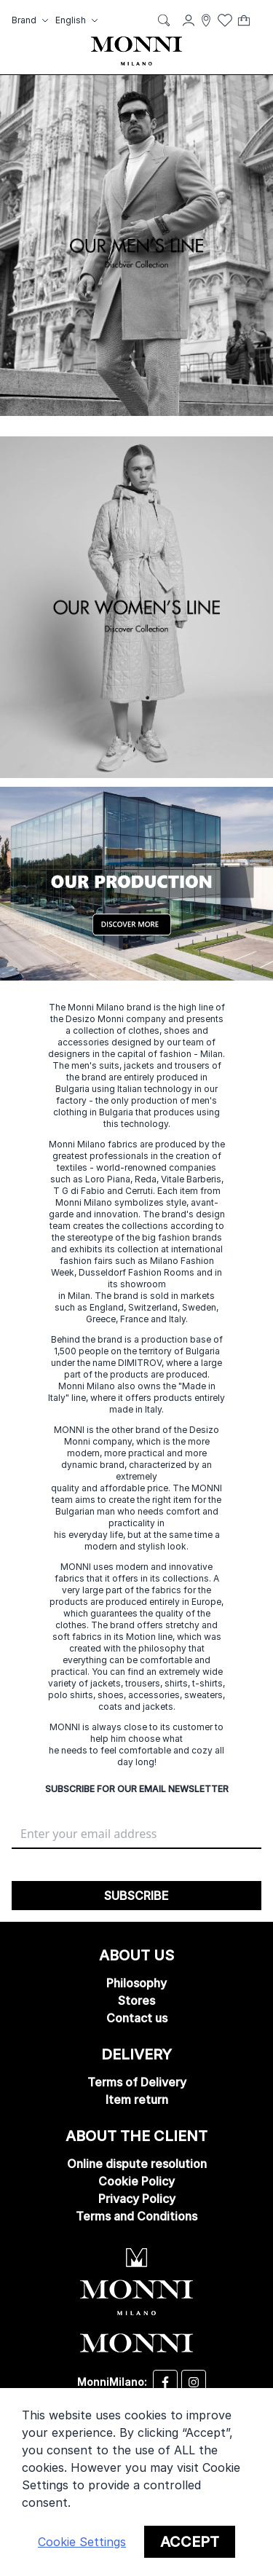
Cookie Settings (82, 2541)
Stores (136, 2000)
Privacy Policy (136, 2198)
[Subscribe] (136, 1895)
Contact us (136, 2018)
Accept (189, 2542)
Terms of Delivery (136, 2082)
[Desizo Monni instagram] (193, 2382)
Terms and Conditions (136, 2216)
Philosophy (136, 1983)
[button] (32, 20)
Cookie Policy (136, 2181)
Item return (137, 2099)
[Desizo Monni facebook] (165, 2382)
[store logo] (136, 51)
